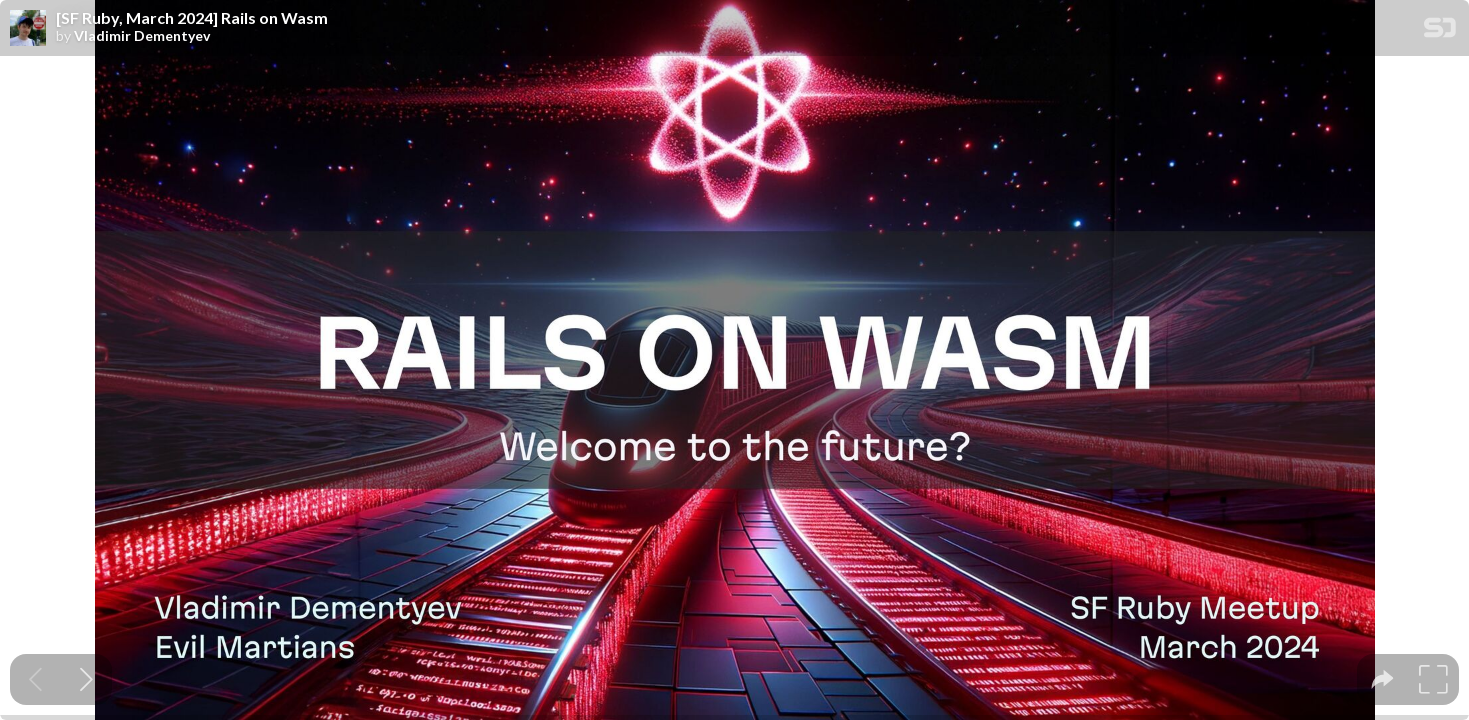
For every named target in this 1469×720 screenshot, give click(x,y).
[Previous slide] (35, 679)
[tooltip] (1382, 679)
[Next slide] (86, 679)
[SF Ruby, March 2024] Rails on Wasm (192, 18)
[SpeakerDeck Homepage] (1440, 31)
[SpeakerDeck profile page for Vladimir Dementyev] (28, 29)
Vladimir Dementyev (142, 36)
